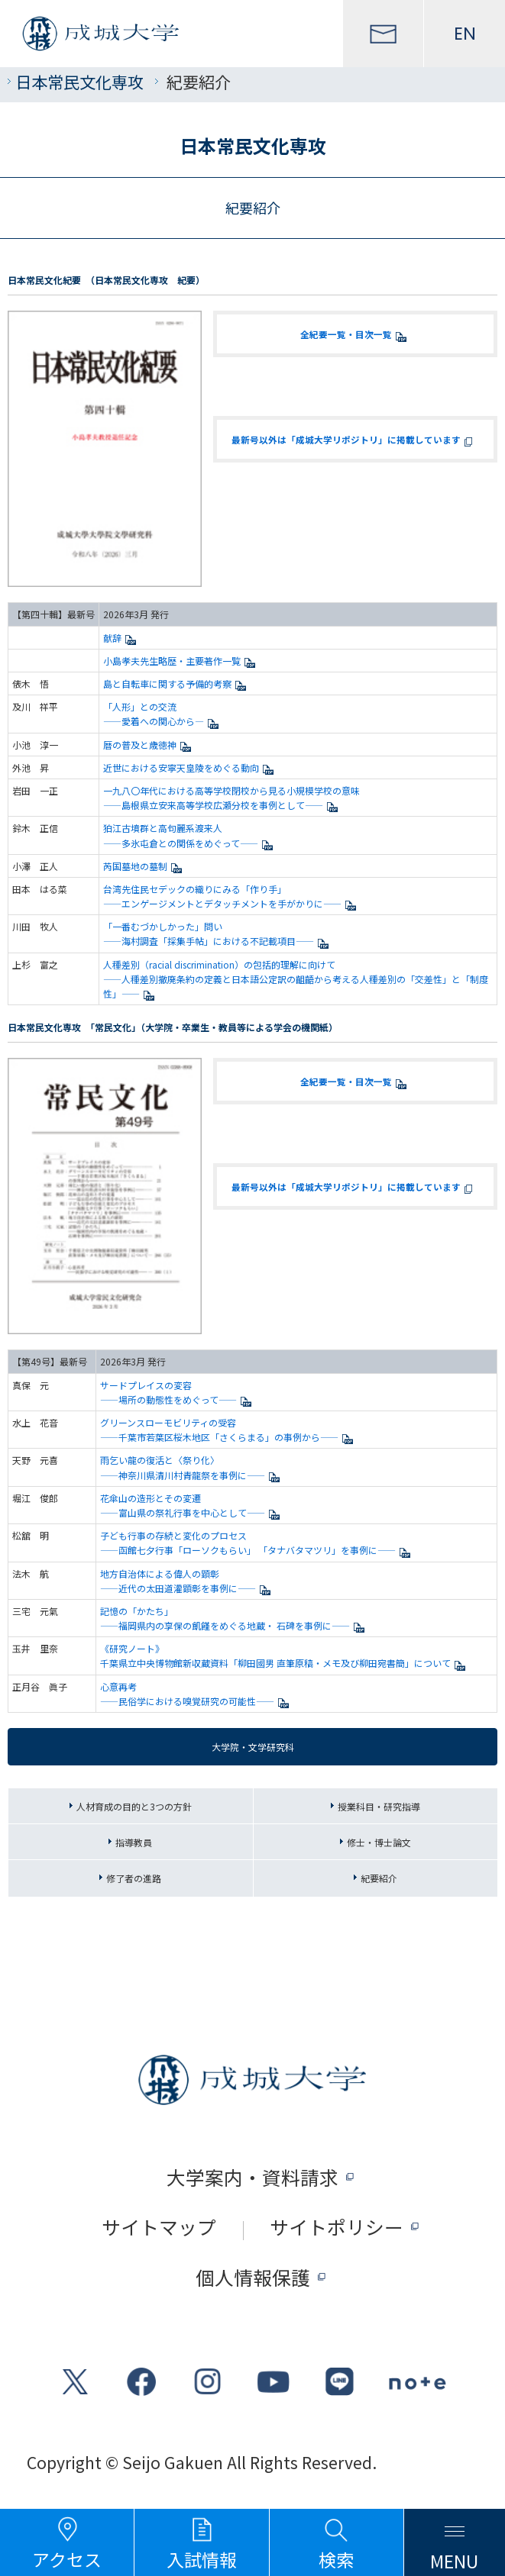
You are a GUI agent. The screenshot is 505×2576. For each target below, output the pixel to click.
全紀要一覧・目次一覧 (355, 333)
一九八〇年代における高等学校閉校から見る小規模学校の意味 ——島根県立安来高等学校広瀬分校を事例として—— (231, 797)
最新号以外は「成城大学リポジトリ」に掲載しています (355, 439)
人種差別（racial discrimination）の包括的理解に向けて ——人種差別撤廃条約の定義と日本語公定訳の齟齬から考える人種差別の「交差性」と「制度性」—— (295, 979)
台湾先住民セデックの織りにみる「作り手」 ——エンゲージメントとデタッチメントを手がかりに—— (232, 896)
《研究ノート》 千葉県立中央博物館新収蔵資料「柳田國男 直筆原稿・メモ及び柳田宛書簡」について (285, 1655)
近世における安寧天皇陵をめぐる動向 (190, 767)
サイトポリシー (336, 2226)
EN (465, 33)
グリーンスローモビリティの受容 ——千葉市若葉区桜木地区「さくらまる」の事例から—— (229, 1429)
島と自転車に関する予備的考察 (177, 683)
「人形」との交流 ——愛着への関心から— (163, 713)
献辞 (122, 637)
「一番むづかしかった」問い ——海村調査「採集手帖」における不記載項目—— (218, 933)
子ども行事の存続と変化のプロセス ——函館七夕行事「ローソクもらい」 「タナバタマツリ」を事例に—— (257, 1542)
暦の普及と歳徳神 (149, 744)
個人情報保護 (253, 2277)
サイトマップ (159, 2226)
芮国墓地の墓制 (144, 865)
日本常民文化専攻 (79, 81)
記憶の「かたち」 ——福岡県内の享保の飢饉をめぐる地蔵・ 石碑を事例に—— (234, 1618)
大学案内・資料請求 (252, 2177)
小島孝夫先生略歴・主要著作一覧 (181, 660)
